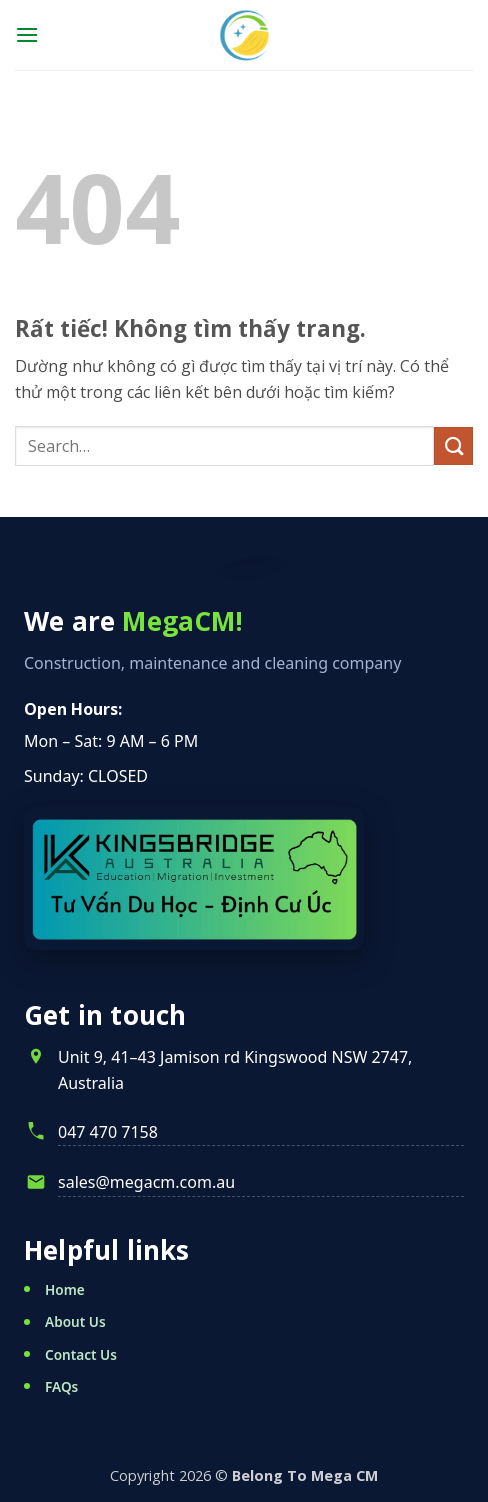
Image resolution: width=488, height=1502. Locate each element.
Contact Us (81, 1354)
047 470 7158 (108, 1132)
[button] (27, 34)
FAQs (61, 1386)
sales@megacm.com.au (146, 1182)
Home (65, 1289)
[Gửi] (453, 446)
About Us (75, 1321)
